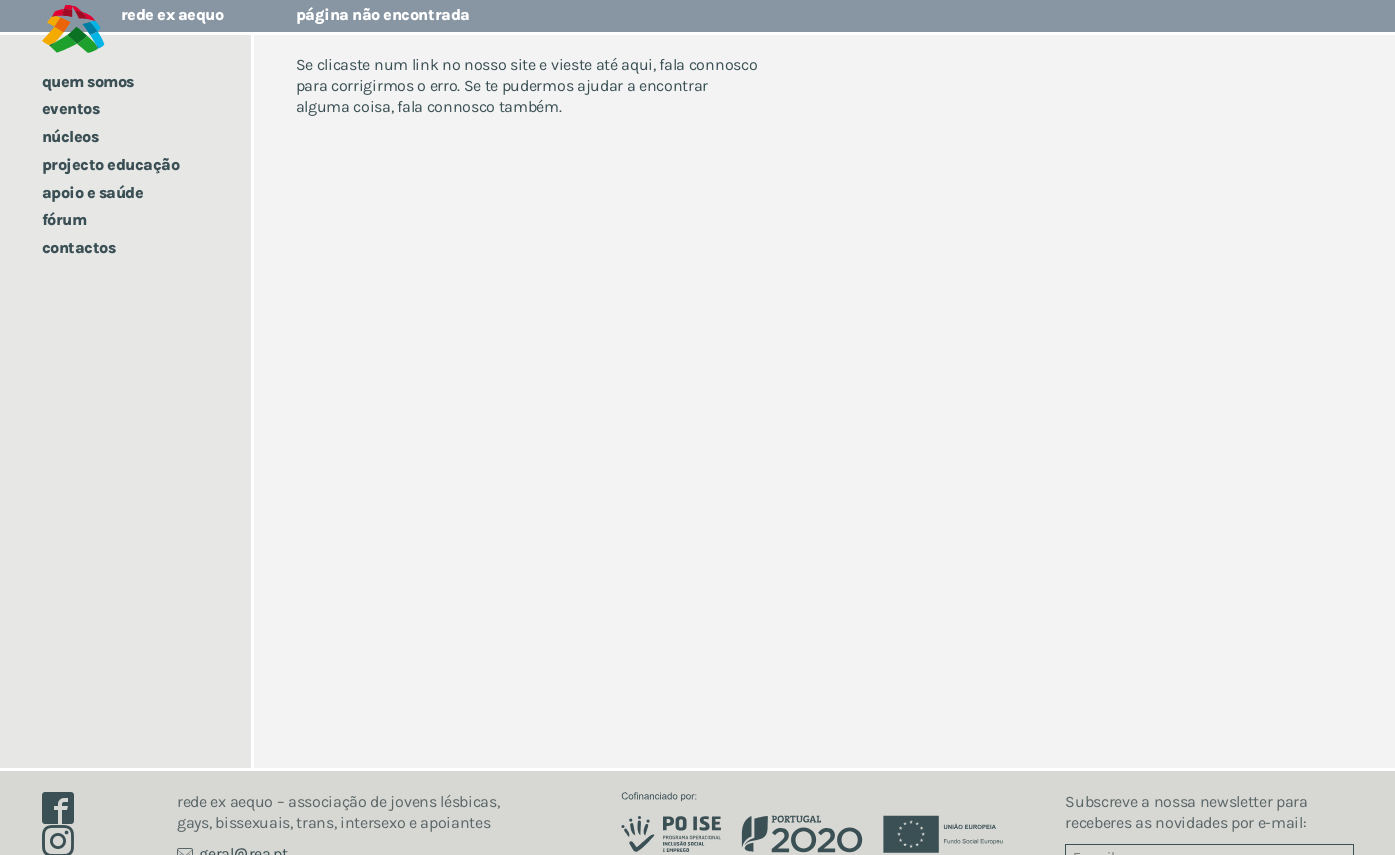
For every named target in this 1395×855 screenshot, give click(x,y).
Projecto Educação (111, 164)
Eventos (71, 108)
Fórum (64, 219)
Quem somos (88, 81)
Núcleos (70, 136)
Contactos (79, 247)
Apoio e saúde (93, 192)
